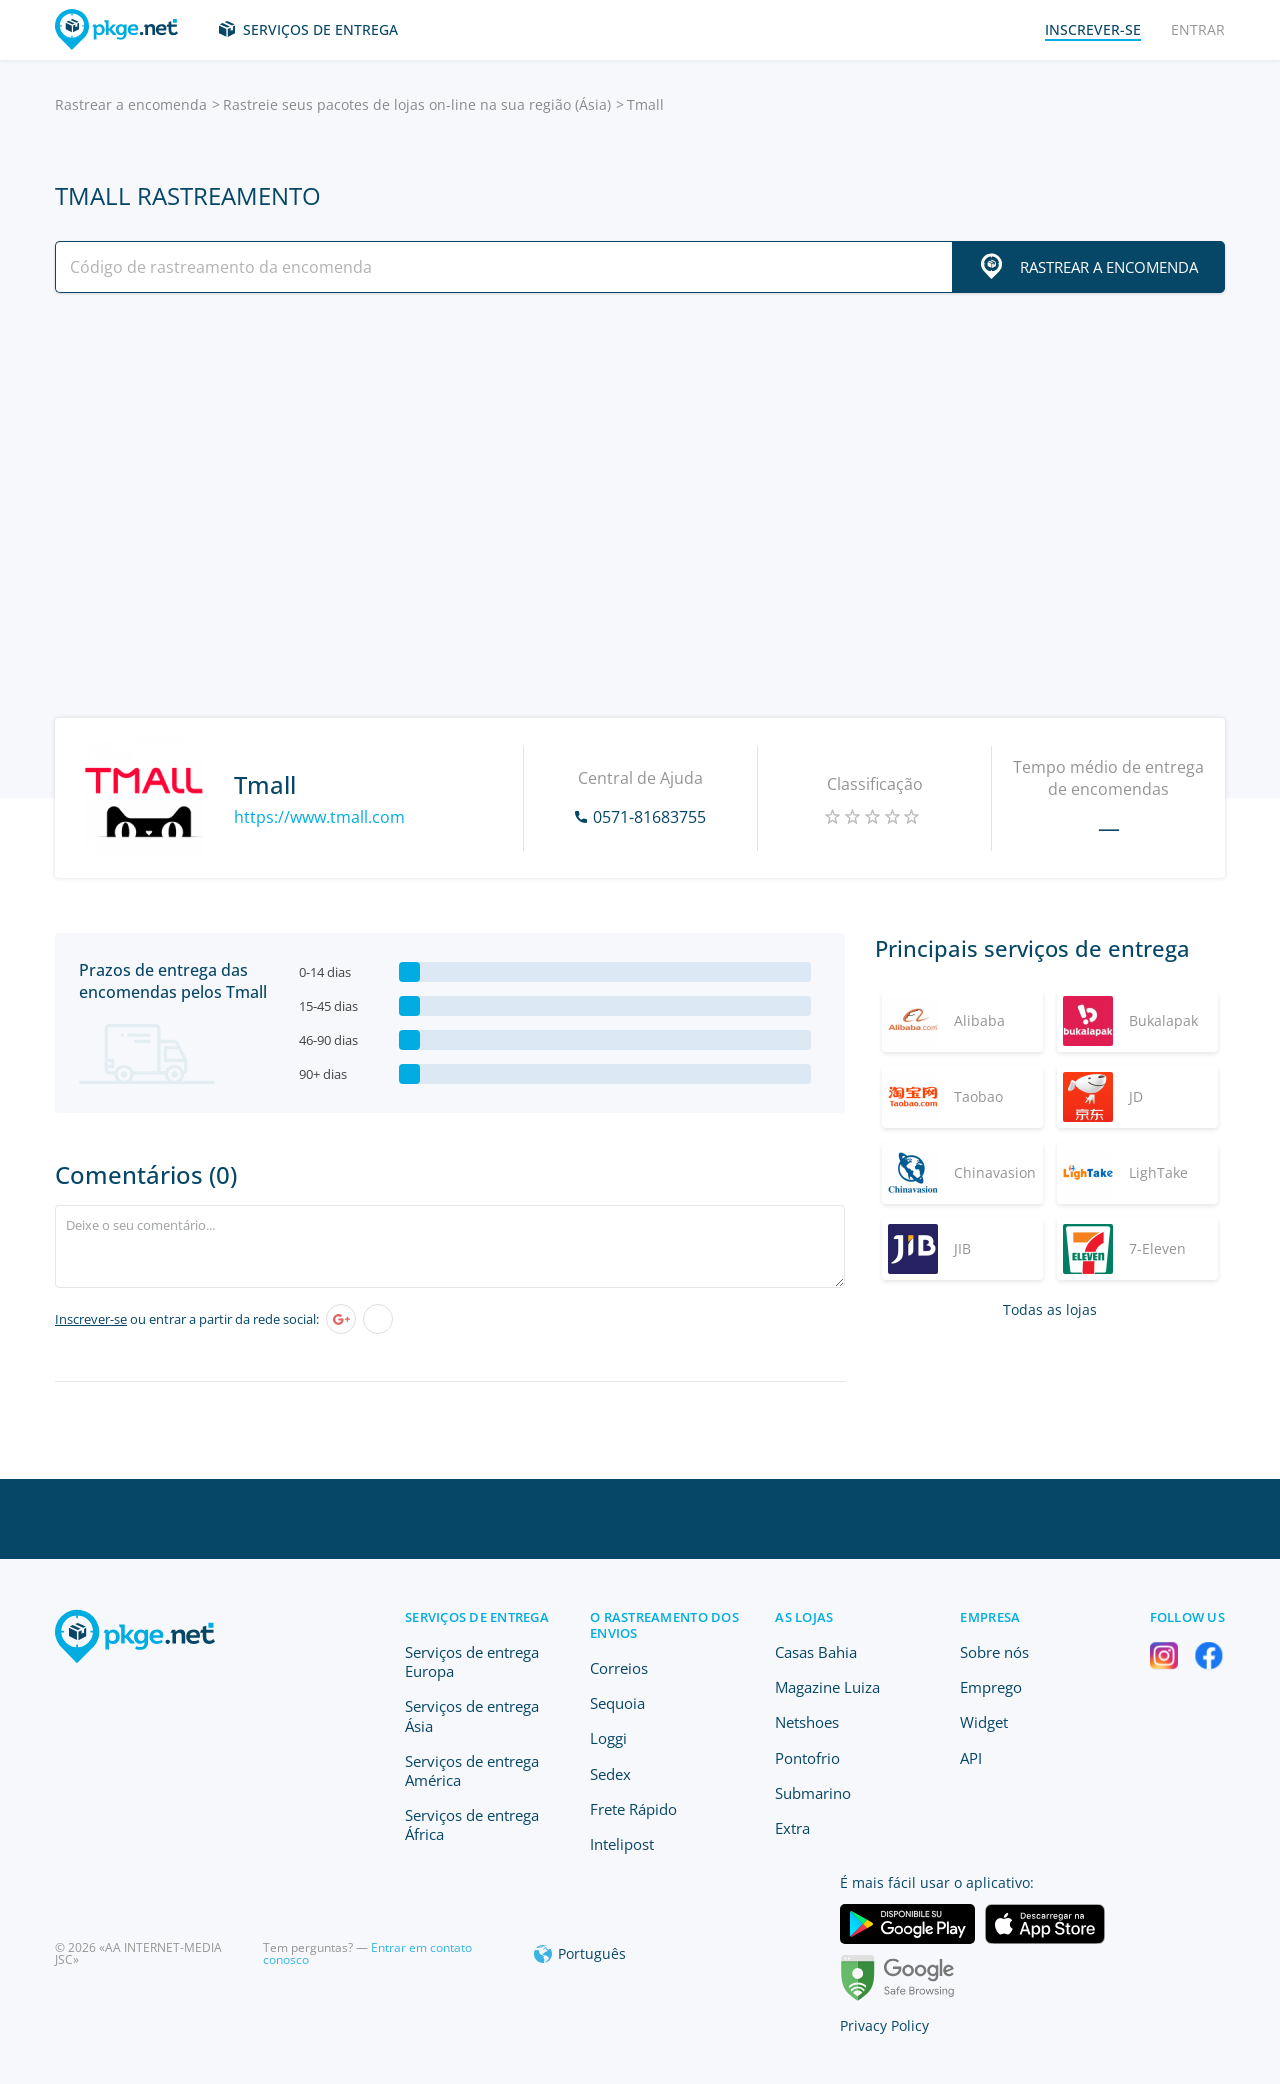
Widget (984, 1722)
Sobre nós (994, 1652)
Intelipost (622, 1844)
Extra (792, 1828)
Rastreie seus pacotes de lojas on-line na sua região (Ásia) (417, 104)
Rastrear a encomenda (131, 104)
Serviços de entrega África (472, 1824)
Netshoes (807, 1722)
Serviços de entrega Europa (472, 1661)
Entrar (1198, 29)
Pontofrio (807, 1758)
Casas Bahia (816, 1652)
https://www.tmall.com (319, 817)
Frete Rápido (633, 1809)
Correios (619, 1668)
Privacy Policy (884, 2025)
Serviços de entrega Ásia (472, 1715)
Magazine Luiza (827, 1687)
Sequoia (617, 1703)
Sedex (610, 1774)
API (971, 1758)
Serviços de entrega (320, 29)
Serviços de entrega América (472, 1770)
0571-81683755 (649, 817)
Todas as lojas (1050, 1309)
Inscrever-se (91, 1319)
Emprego (991, 1687)
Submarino (813, 1793)
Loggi (608, 1738)
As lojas (804, 1617)
